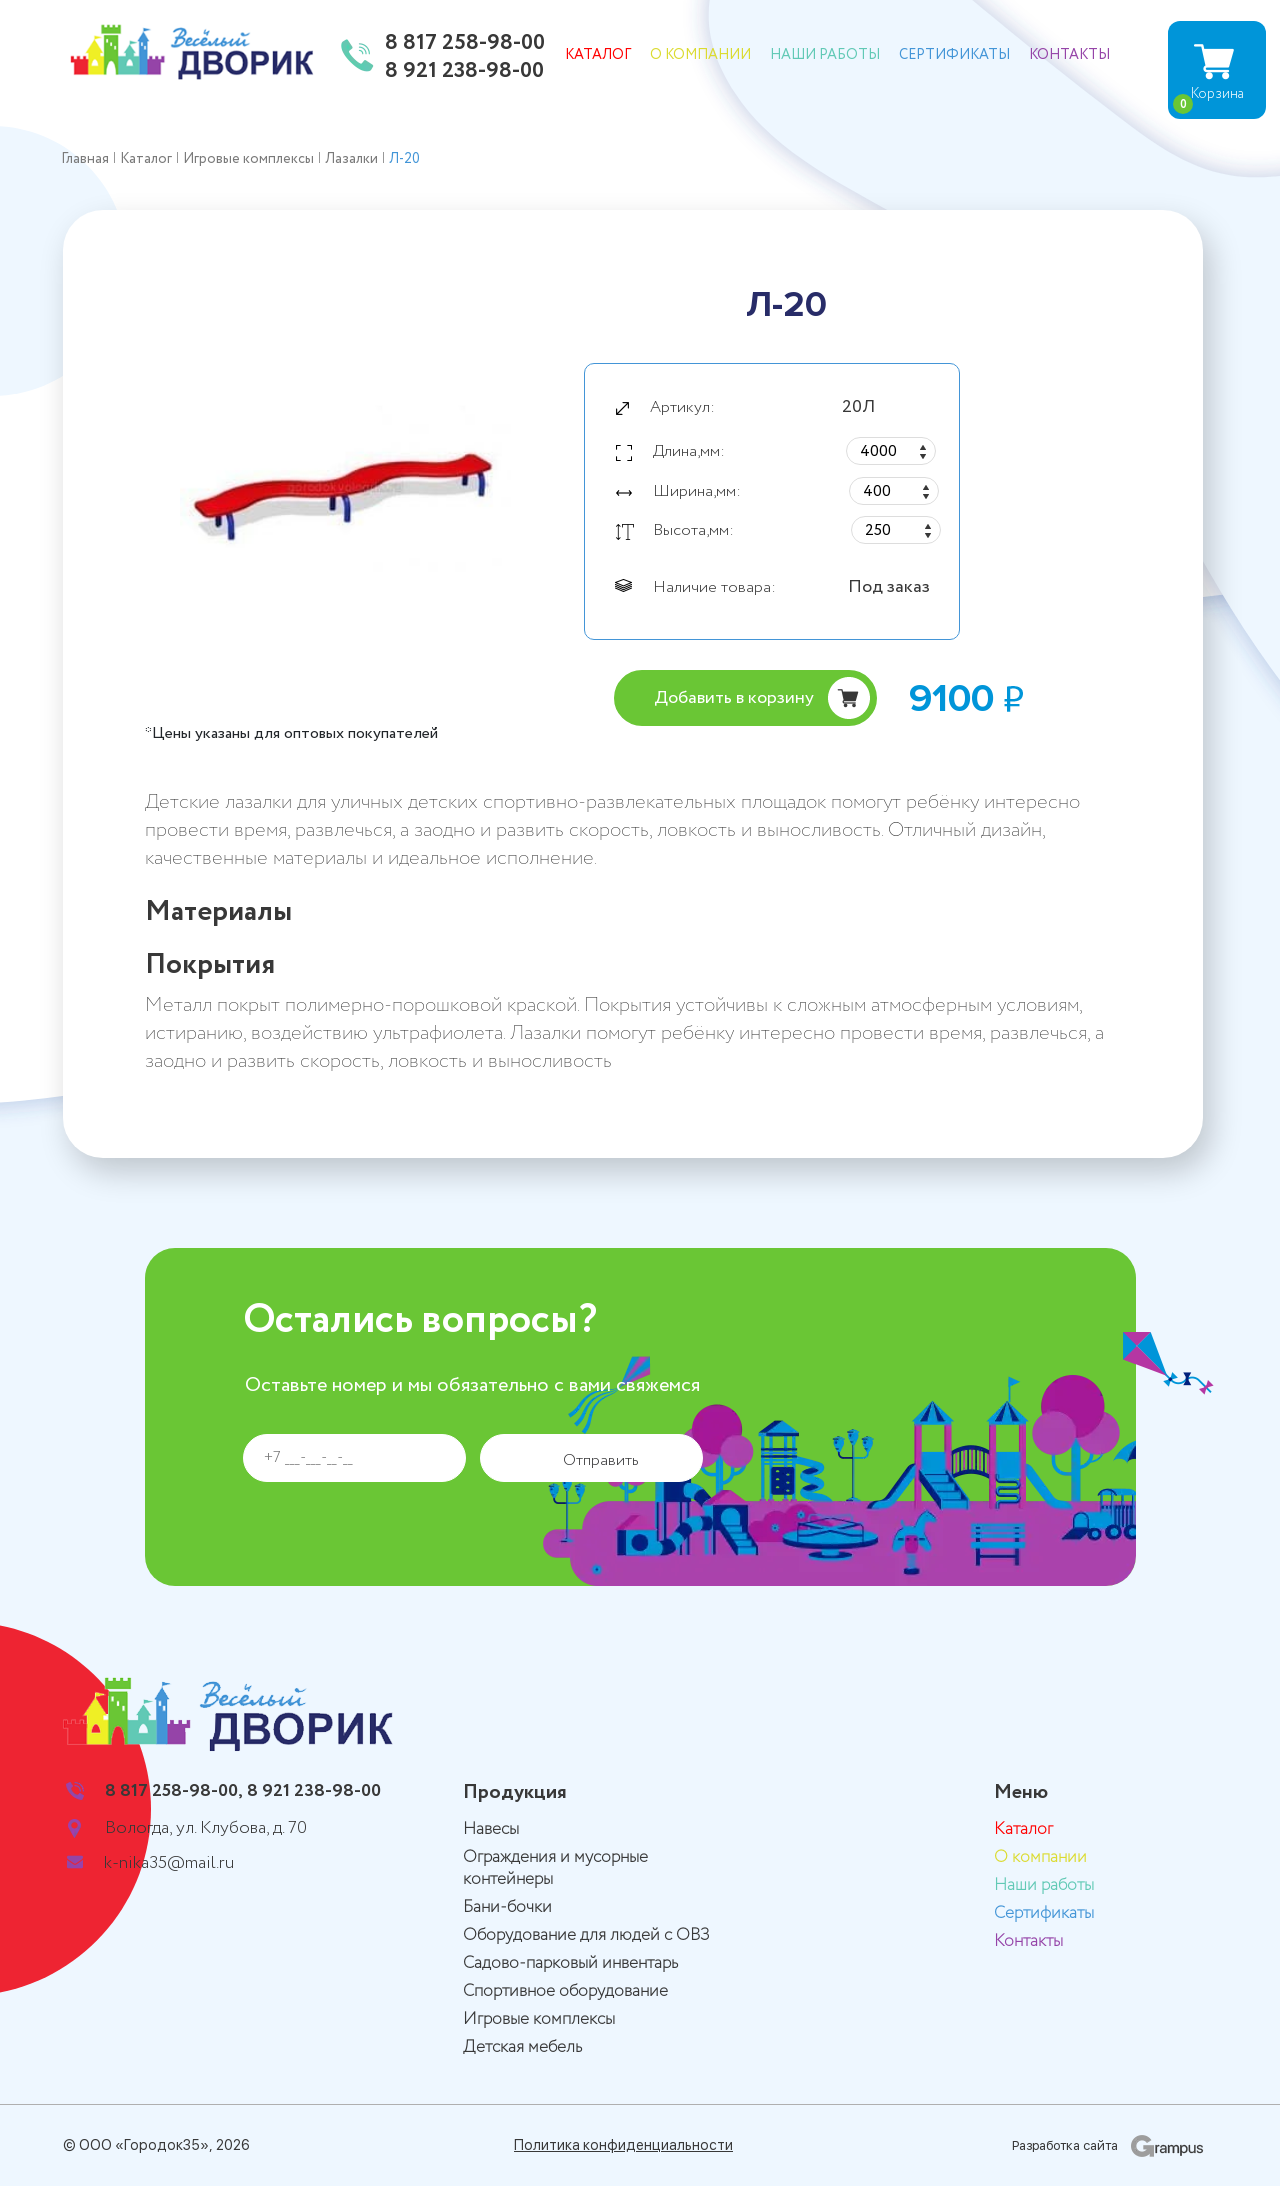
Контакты (1069, 55)
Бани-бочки (507, 1907)
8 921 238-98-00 (464, 72)
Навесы (491, 1829)
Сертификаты (954, 55)
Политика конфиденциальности (623, 2145)
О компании (700, 55)
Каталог (598, 55)
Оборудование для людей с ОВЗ (586, 1935)
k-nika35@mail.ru (169, 1863)
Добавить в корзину (734, 698)
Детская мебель (522, 2047)
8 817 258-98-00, (174, 1791)
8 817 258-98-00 (465, 44)
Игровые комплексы (539, 2019)
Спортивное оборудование (565, 1991)
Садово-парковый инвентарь (570, 1963)
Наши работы (825, 55)
